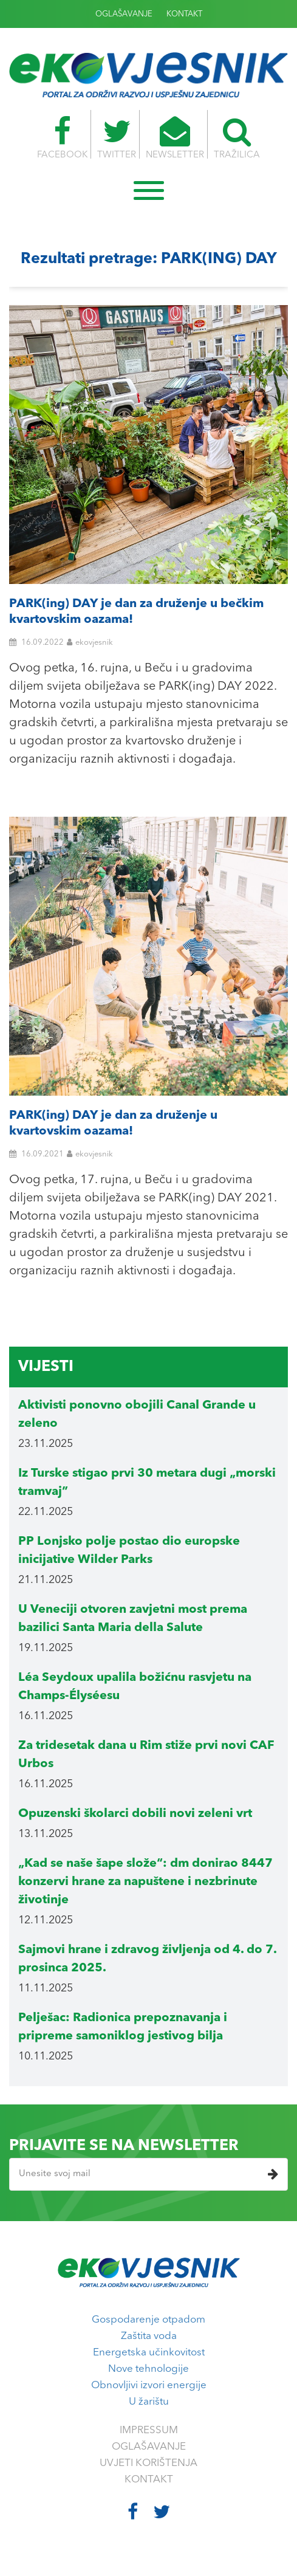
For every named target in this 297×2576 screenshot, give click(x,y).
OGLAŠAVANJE (123, 14)
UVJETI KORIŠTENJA (148, 2463)
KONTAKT (184, 14)
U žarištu (149, 2402)
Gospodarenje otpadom (148, 2320)
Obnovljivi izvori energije (149, 2385)
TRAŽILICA (237, 138)
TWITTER (116, 138)
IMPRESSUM (149, 2430)
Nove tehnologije (148, 2369)
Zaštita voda (149, 2336)
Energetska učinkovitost (149, 2353)
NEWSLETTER (175, 138)
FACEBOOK (62, 138)
